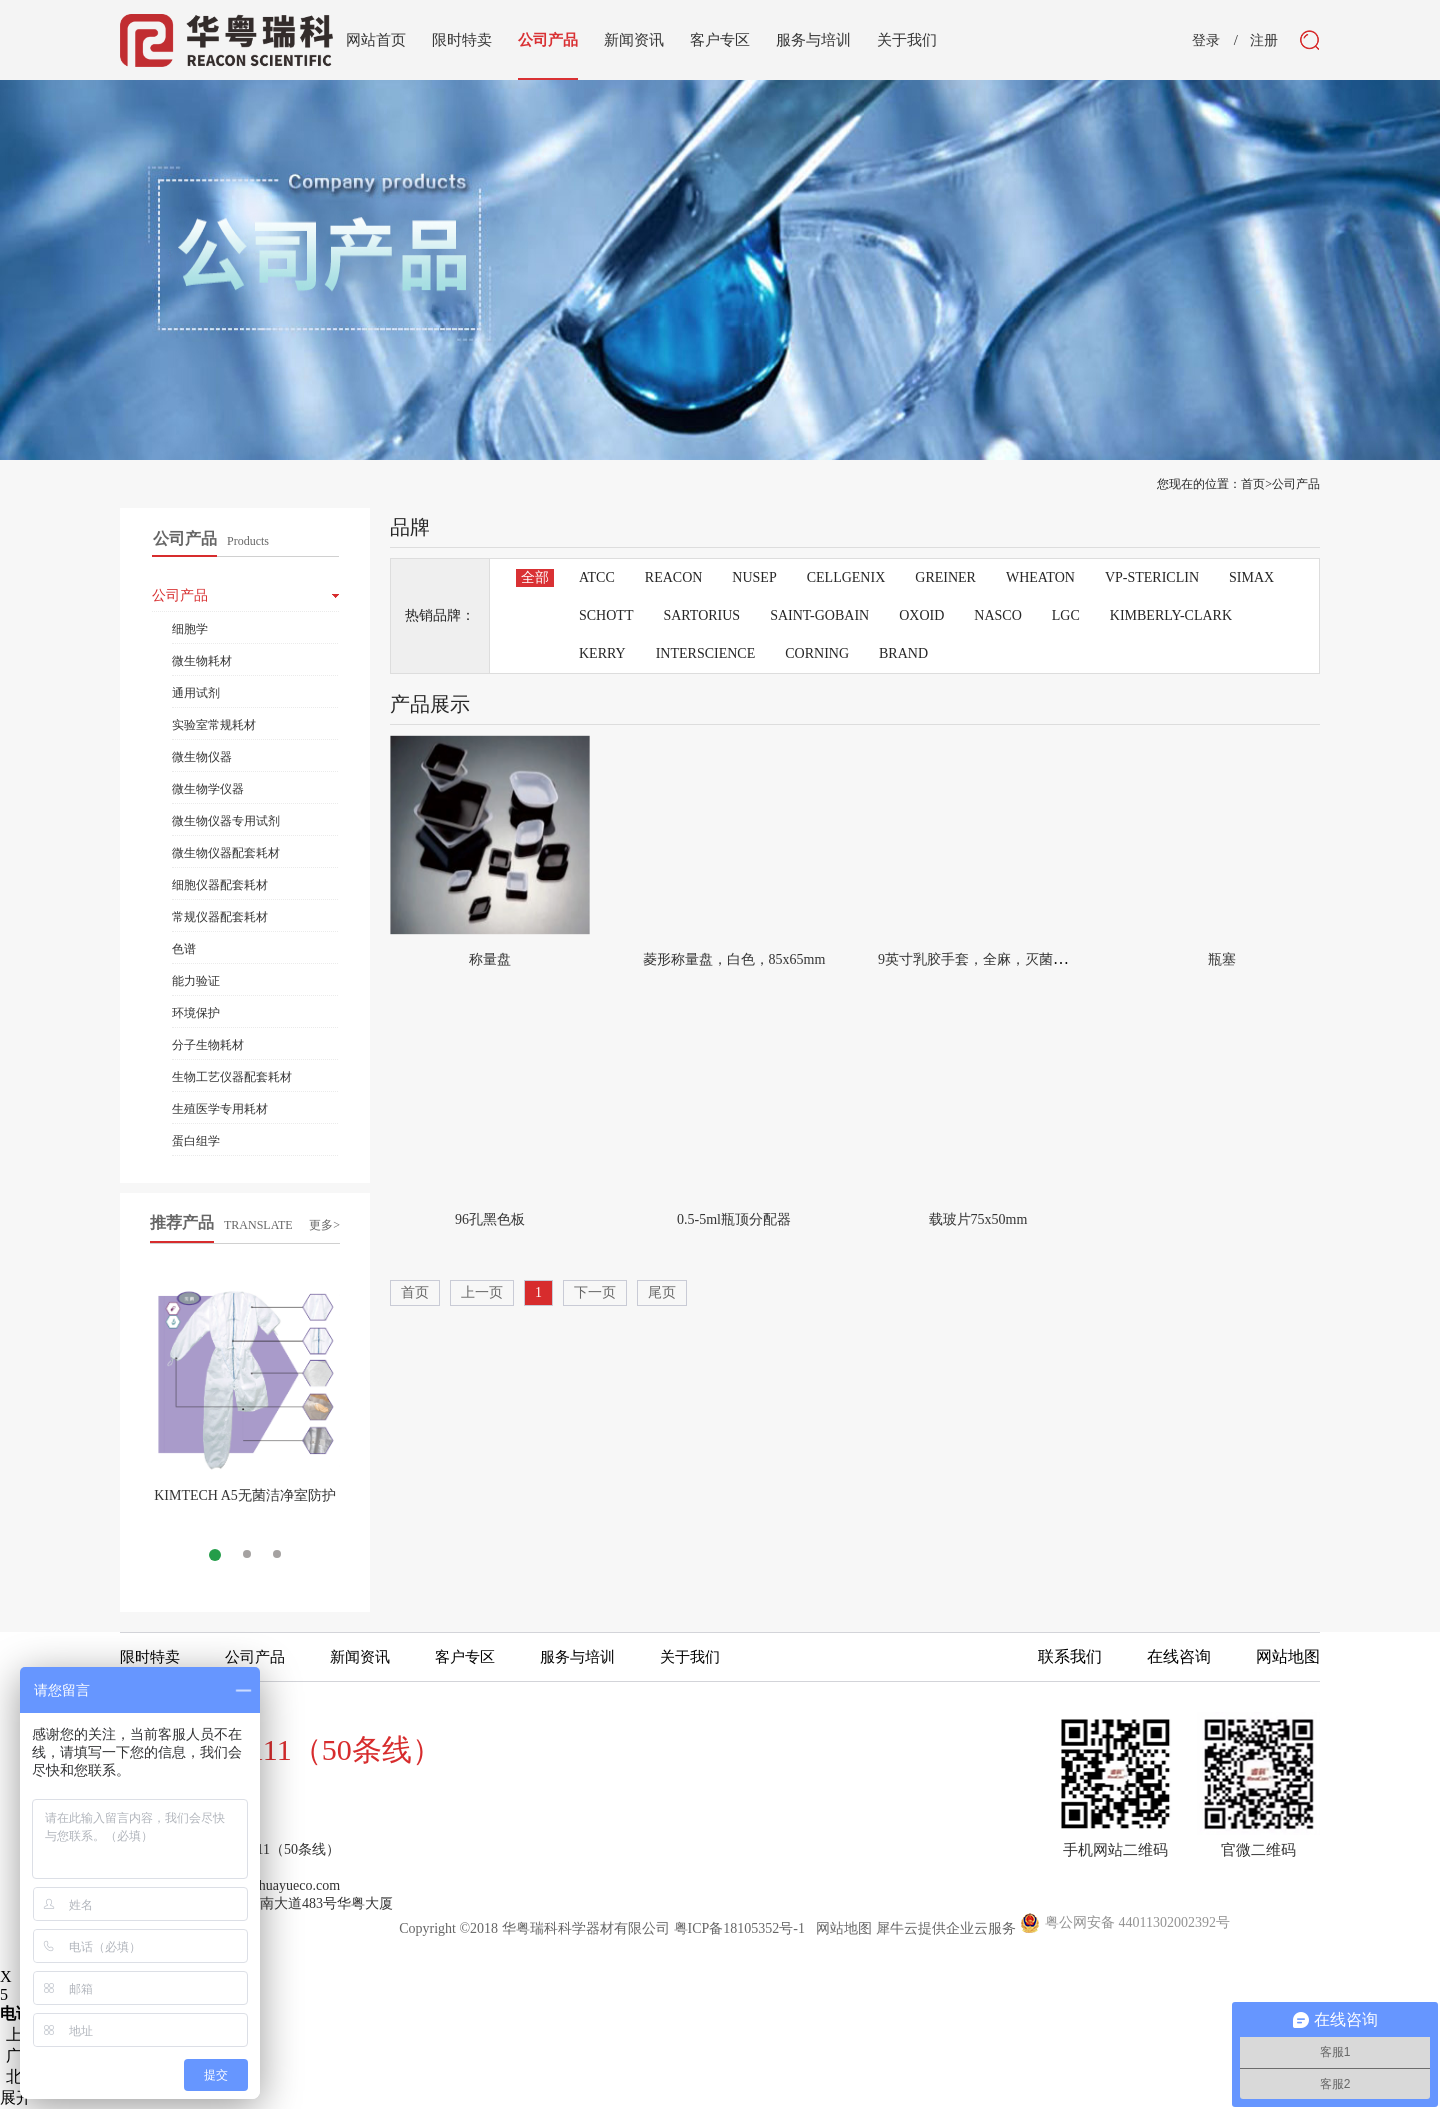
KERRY (602, 653)
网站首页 (376, 40)
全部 (535, 577)
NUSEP (754, 577)
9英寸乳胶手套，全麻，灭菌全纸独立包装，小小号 (1035, 959)
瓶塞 (1222, 959)
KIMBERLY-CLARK (1171, 615)
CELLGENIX (846, 577)
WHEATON (1040, 577)
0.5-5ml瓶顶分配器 (734, 1219)
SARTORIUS (701, 615)
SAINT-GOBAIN (819, 615)
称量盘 (490, 959)
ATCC (597, 577)
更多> (324, 1225)
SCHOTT (606, 615)
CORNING (817, 653)
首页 (415, 1292)
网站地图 (840, 1928)
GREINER (945, 577)
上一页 (482, 1292)
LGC (1066, 615)
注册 (1264, 41)
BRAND (903, 653)
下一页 (595, 1292)
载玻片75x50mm (978, 1219)
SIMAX (1251, 577)
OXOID (921, 615)
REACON (674, 577)
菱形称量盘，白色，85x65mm (734, 959)
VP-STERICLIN (1152, 577)
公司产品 (1296, 484)
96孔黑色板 (490, 1219)
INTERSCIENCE (706, 653)
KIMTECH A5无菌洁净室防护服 (245, 1503)
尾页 (662, 1292)
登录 (1206, 41)
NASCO (997, 615)
